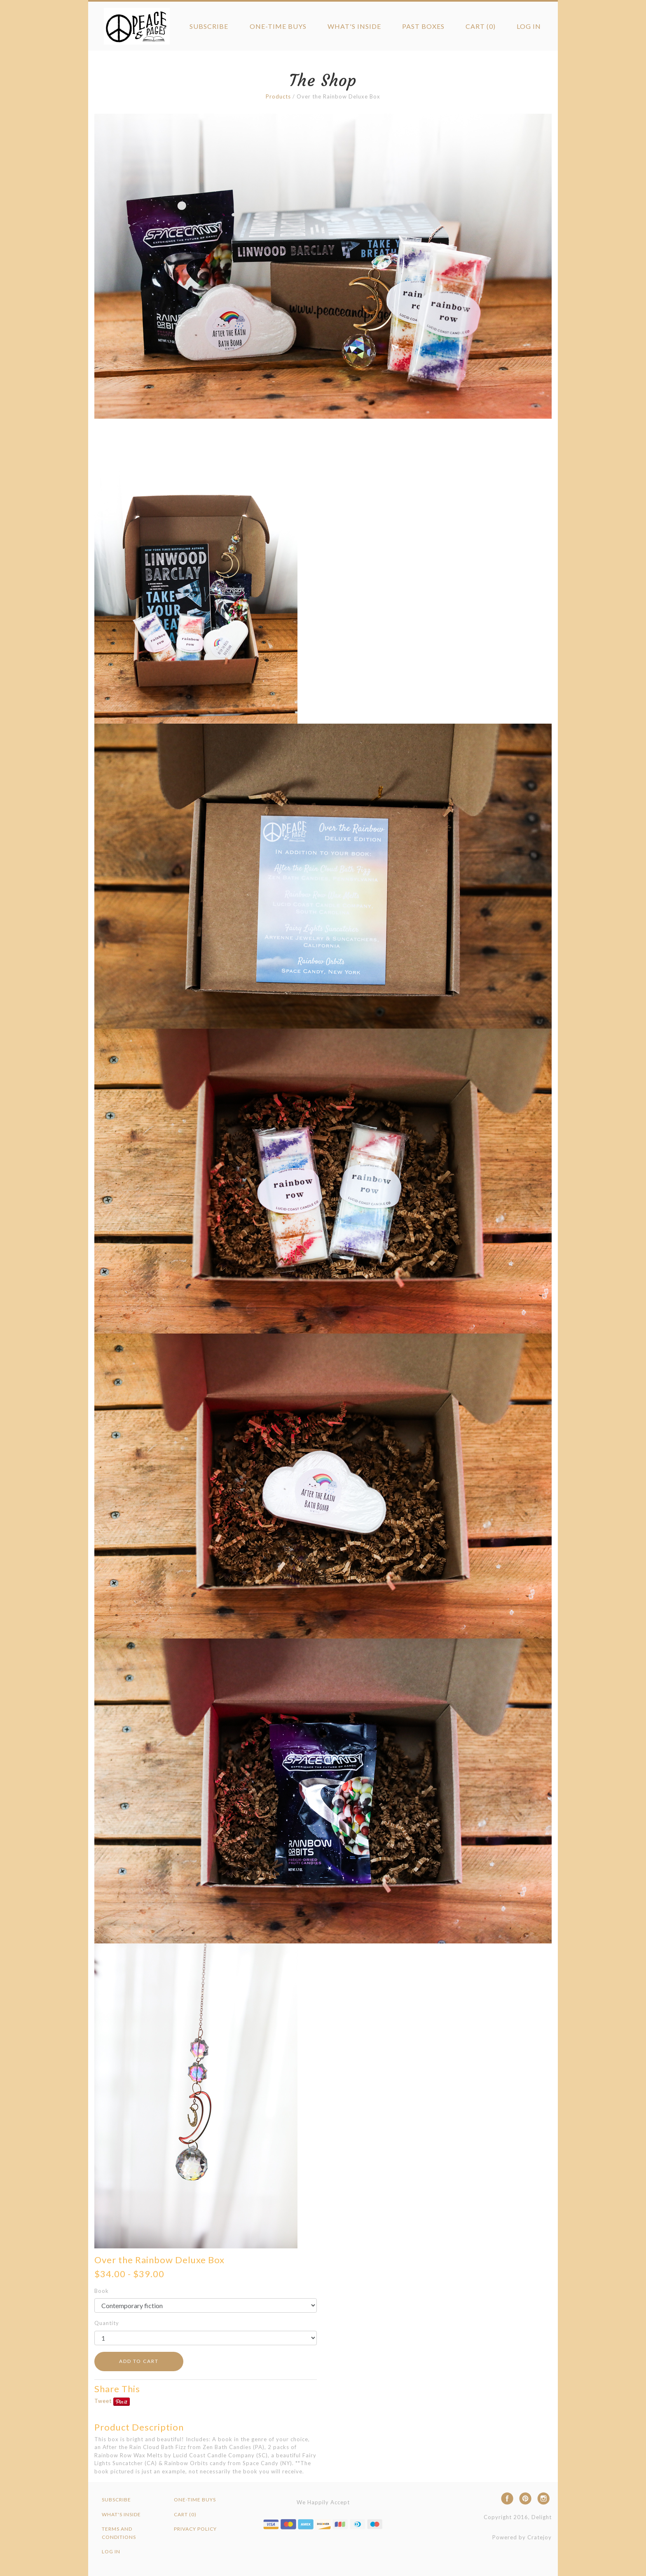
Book (101, 2291)
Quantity (106, 2323)
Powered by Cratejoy (522, 2537)
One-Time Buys (278, 26)
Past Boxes (423, 26)
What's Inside (354, 26)
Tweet (103, 2401)
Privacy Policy (195, 2529)
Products (278, 96)
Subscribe (209, 26)
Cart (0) (481, 26)
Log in (529, 26)
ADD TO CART (139, 2361)
